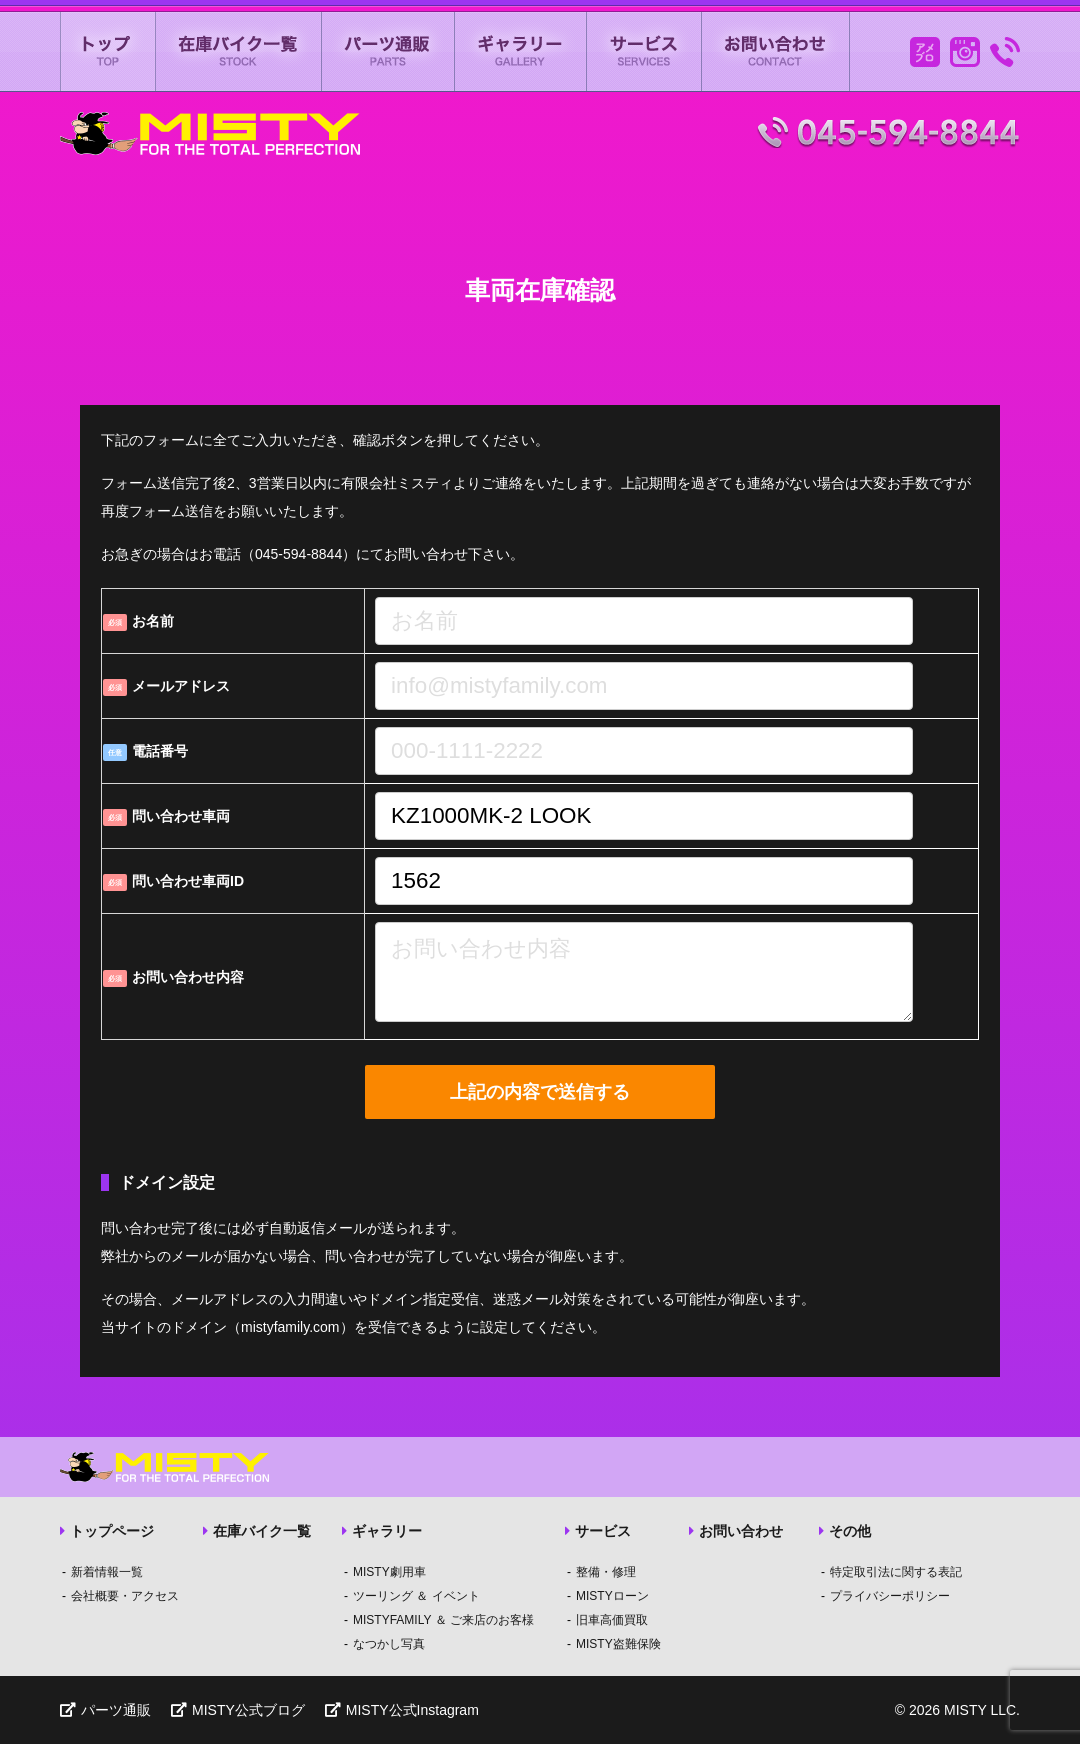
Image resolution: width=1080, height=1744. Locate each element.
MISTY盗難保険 (618, 1644)
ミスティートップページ (108, 51)
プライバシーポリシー (890, 1596)
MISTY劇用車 (389, 1572)
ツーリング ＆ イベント (416, 1596)
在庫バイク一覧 (239, 51)
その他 (845, 1531)
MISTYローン (612, 1596)
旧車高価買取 (612, 1620)
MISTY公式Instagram (402, 1710)
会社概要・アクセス (125, 1596)
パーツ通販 (388, 51)
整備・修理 (606, 1572)
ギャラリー (521, 51)
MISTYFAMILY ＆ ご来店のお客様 (443, 1620)
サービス (644, 51)
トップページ (107, 1531)
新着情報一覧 (107, 1572)
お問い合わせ (776, 51)
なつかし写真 (389, 1644)
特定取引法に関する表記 (896, 1572)
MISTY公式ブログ (238, 1710)
